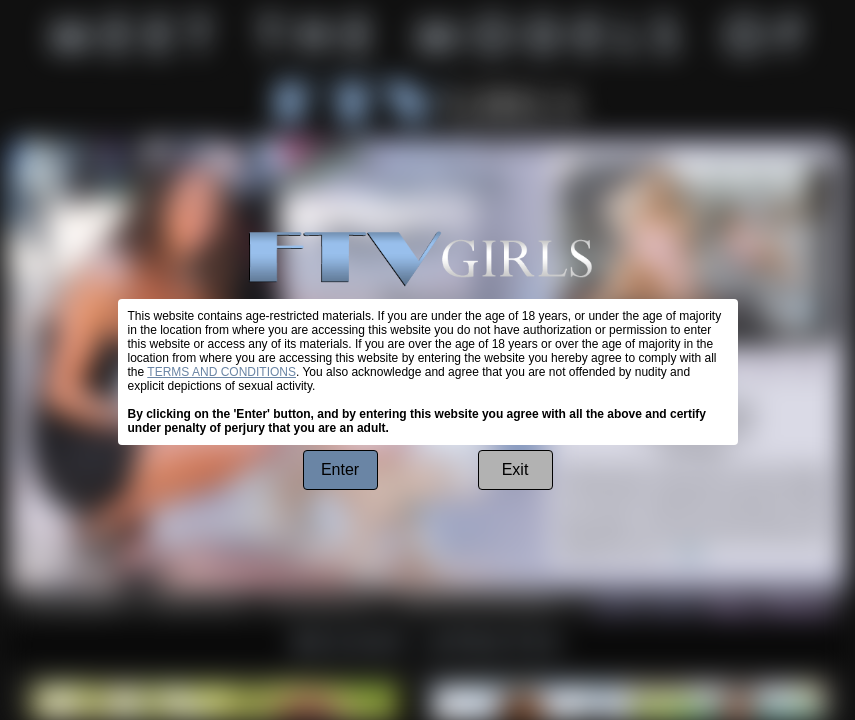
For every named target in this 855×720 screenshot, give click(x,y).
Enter (340, 469)
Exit (515, 469)
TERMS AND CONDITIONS (221, 372)
